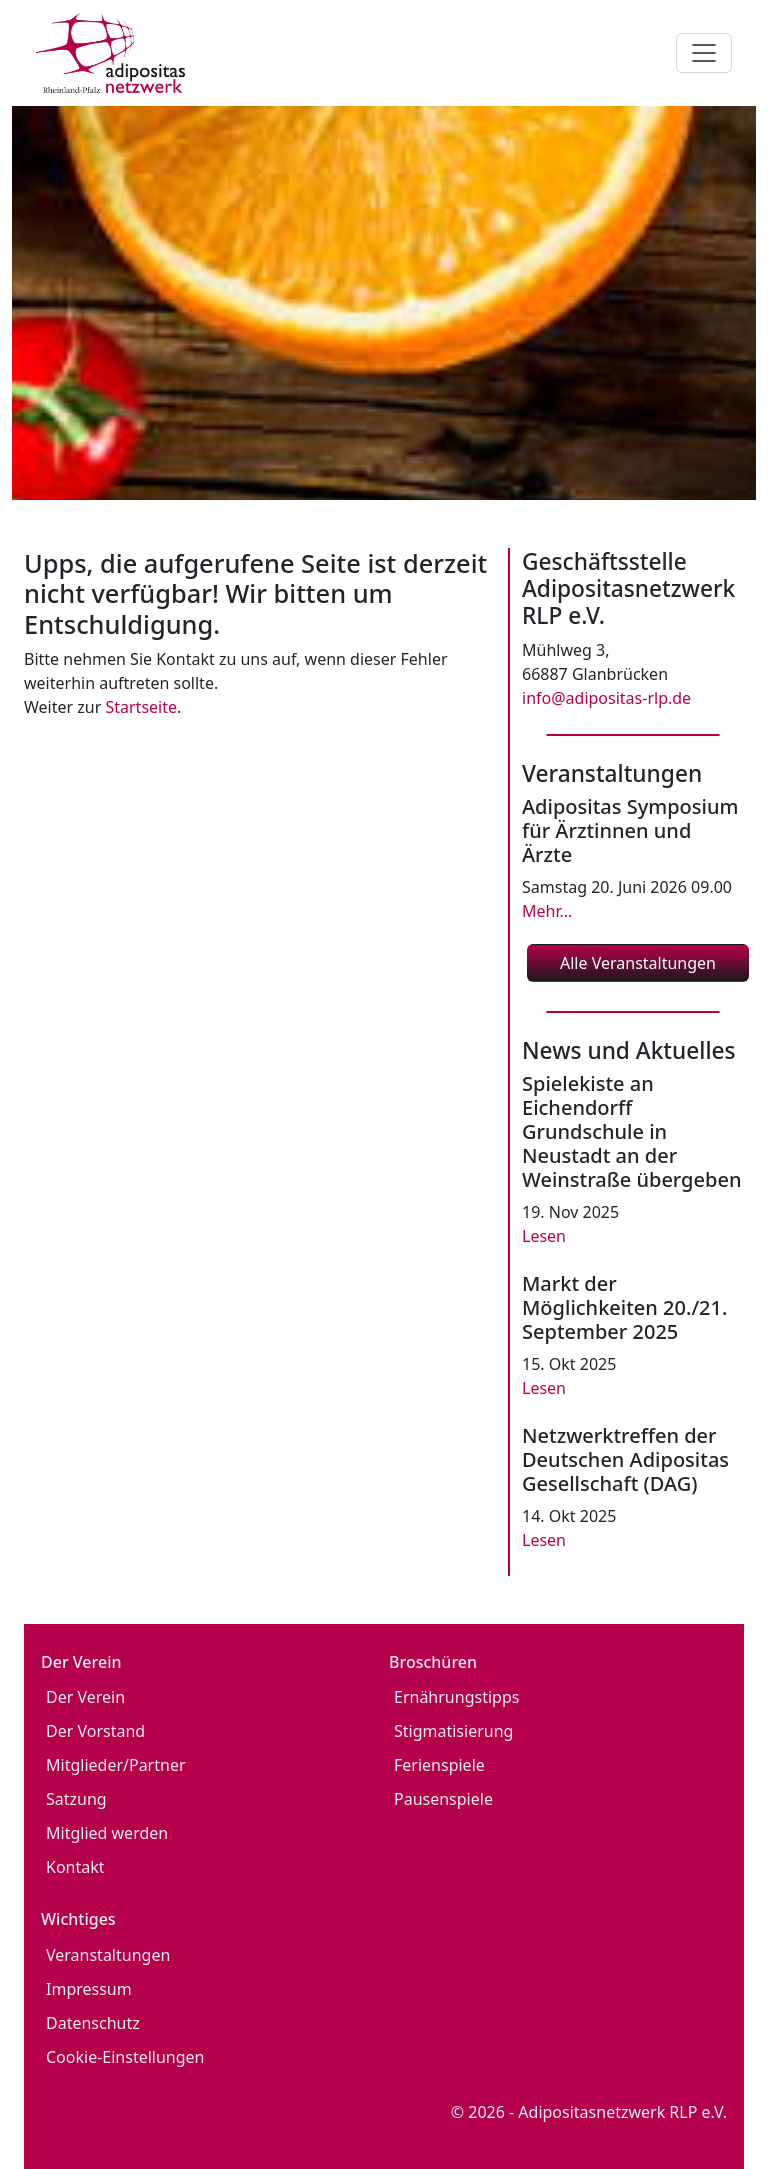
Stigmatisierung (453, 1731)
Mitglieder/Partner (116, 1765)
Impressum (89, 1989)
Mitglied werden (107, 1833)
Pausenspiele (443, 1799)
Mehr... (547, 911)
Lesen (544, 1236)
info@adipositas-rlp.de (606, 698)
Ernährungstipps (456, 1697)
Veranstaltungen (108, 1955)
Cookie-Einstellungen (125, 2057)
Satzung (76, 1799)
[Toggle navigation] (704, 53)
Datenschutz (93, 2023)
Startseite (141, 707)
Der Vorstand (95, 1731)
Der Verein (85, 1697)
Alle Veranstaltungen (638, 963)
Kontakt (75, 1867)
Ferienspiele (439, 1765)
